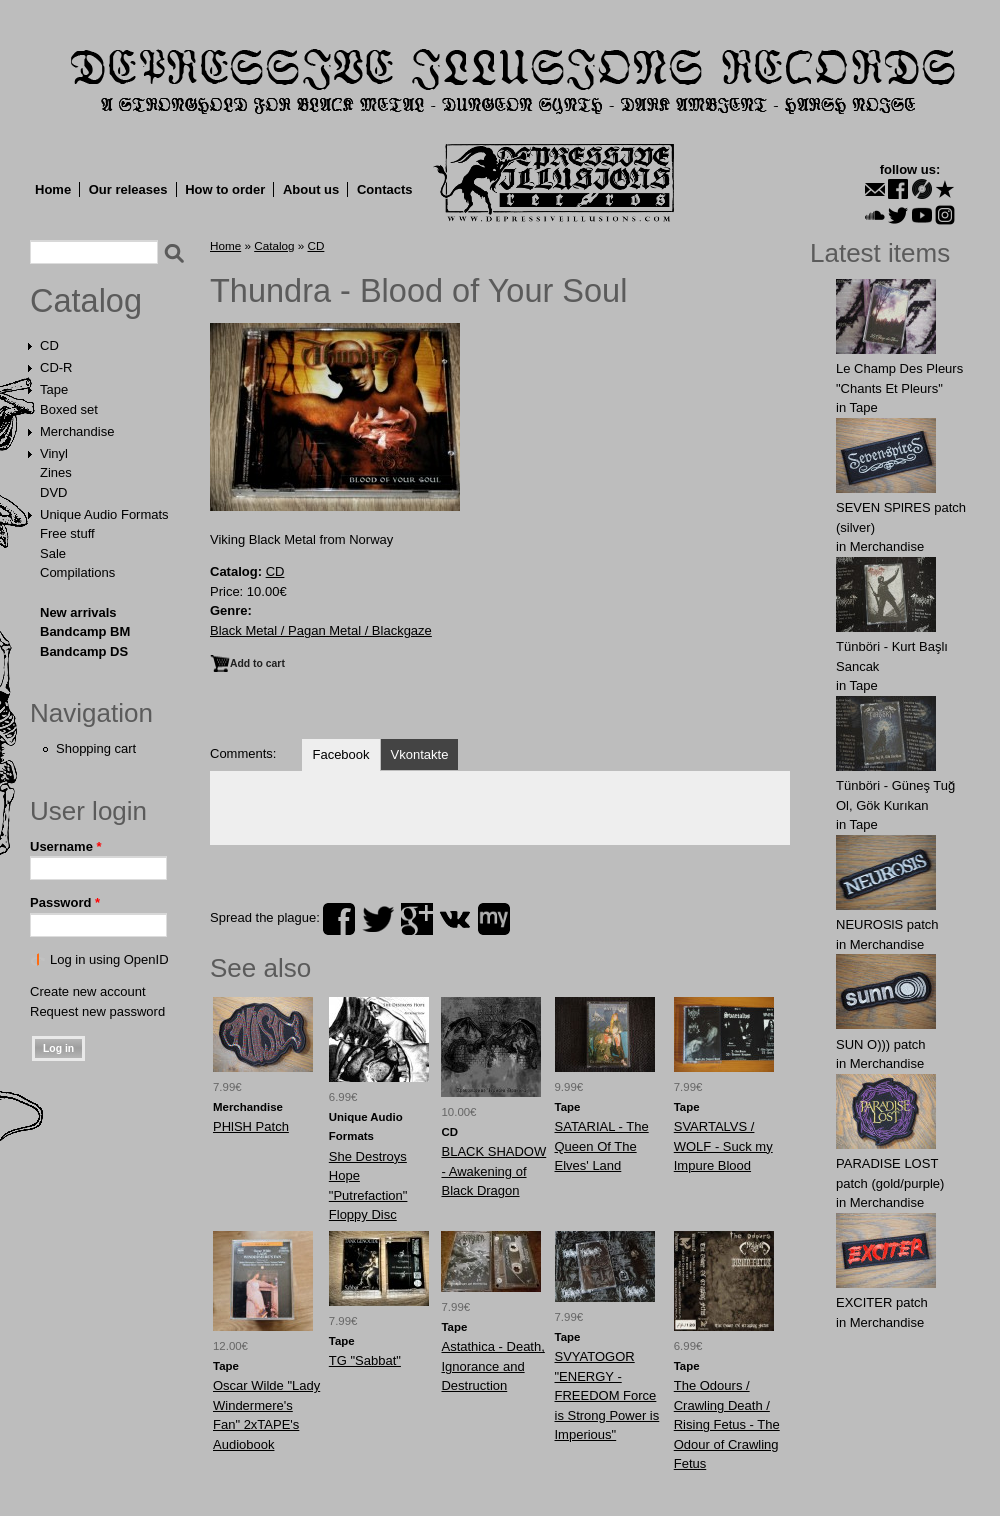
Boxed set (69, 409)
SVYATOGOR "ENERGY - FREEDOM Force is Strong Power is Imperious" (607, 1395)
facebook (339, 919)
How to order (225, 189)
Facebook (340, 754)
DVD (53, 492)
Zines (56, 472)
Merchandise (77, 431)
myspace (494, 919)
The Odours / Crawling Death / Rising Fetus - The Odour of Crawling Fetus (727, 1424)
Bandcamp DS (84, 651)
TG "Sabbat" (365, 1360)
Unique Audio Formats (104, 514)
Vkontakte (420, 754)
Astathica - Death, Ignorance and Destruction (492, 1366)
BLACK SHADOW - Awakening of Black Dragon (493, 1171)
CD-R (56, 367)
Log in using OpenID (109, 959)
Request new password (97, 1011)
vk (455, 919)
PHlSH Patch (251, 1126)
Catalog (86, 301)
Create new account (88, 991)
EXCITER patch (882, 1302)
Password (65, 902)
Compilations (77, 572)
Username (66, 846)
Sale (53, 553)
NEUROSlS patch (887, 924)
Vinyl (54, 453)
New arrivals (78, 612)
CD (49, 345)
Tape (54, 389)
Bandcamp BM (85, 631)
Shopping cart (96, 748)
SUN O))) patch (881, 1044)
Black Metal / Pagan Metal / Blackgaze (321, 630)
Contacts (385, 189)
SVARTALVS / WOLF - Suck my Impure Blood (723, 1146)
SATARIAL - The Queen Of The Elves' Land (602, 1146)
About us (311, 189)
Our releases (128, 189)
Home (53, 189)
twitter (378, 919)
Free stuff (67, 533)
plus (417, 919)
